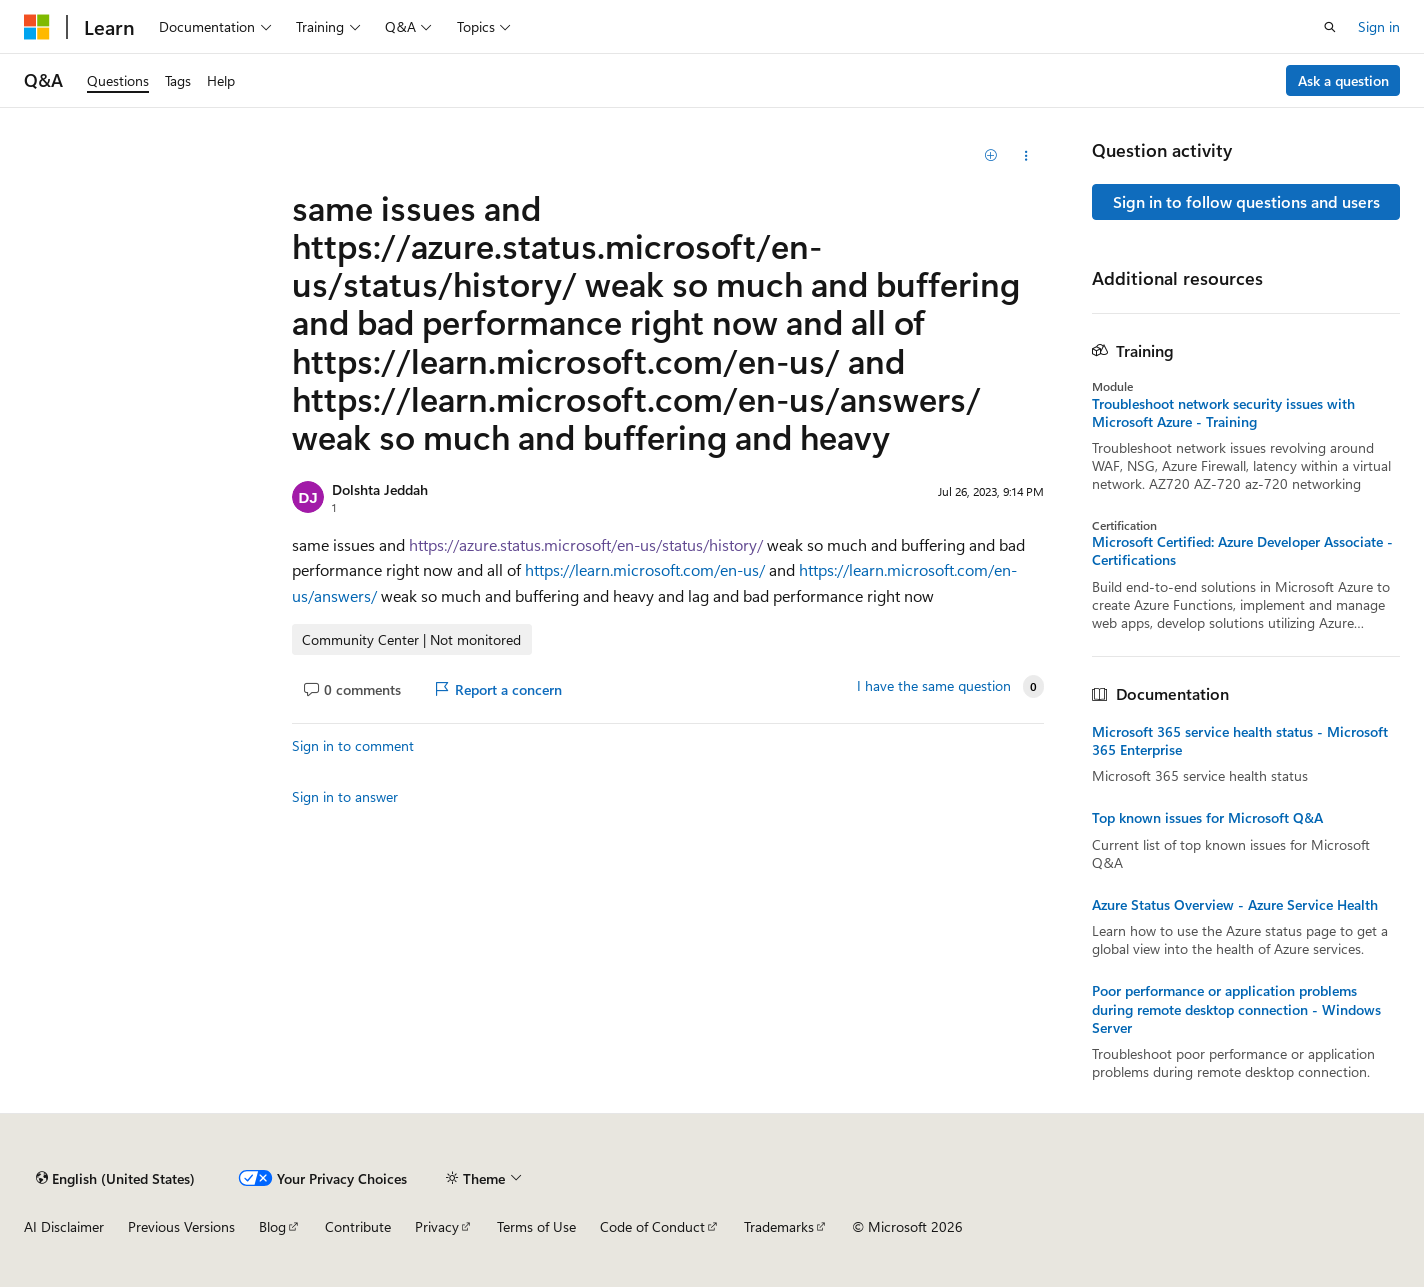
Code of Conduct (652, 1226)
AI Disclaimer (64, 1226)
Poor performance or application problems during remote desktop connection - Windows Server (1236, 1009)
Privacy (437, 1226)
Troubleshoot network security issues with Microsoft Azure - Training (1223, 413)
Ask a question (1343, 80)
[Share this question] (1026, 156)
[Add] (991, 156)
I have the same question (934, 686)
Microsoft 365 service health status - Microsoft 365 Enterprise (1240, 741)
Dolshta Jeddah (380, 489)
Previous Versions (181, 1226)
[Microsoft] (37, 27)
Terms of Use (536, 1226)
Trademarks (779, 1226)
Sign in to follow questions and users (1246, 201)
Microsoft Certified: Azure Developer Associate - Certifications (1242, 551)
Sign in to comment (353, 745)
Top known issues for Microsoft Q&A (1207, 818)
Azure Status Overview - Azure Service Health (1235, 905)
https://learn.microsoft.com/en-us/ (645, 569)
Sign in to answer (345, 796)
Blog (272, 1226)
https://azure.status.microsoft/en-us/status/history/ (586, 544)
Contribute (358, 1226)
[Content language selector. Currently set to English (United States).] (115, 1178)
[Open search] (1330, 27)
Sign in (1379, 26)
